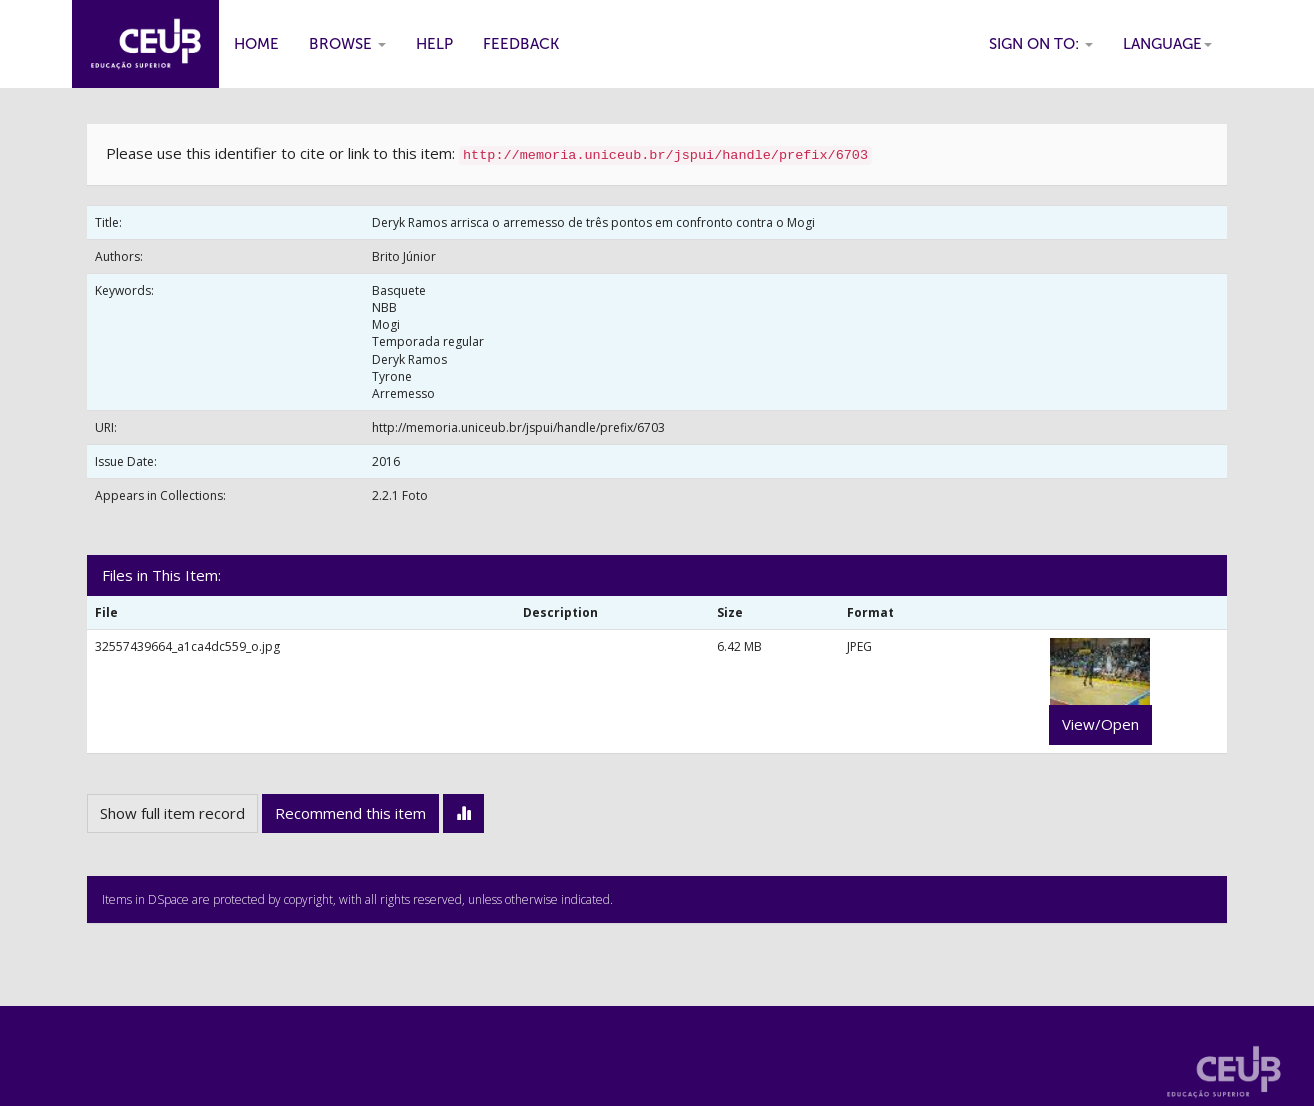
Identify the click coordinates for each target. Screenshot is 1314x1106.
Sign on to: (1041, 44)
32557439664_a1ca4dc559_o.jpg (187, 646)
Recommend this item (350, 813)
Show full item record (172, 813)
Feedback (521, 44)
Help (434, 44)
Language (1167, 44)
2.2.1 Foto (400, 495)
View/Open (1100, 724)
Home (256, 44)
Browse (347, 44)
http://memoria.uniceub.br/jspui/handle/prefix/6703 (518, 427)
